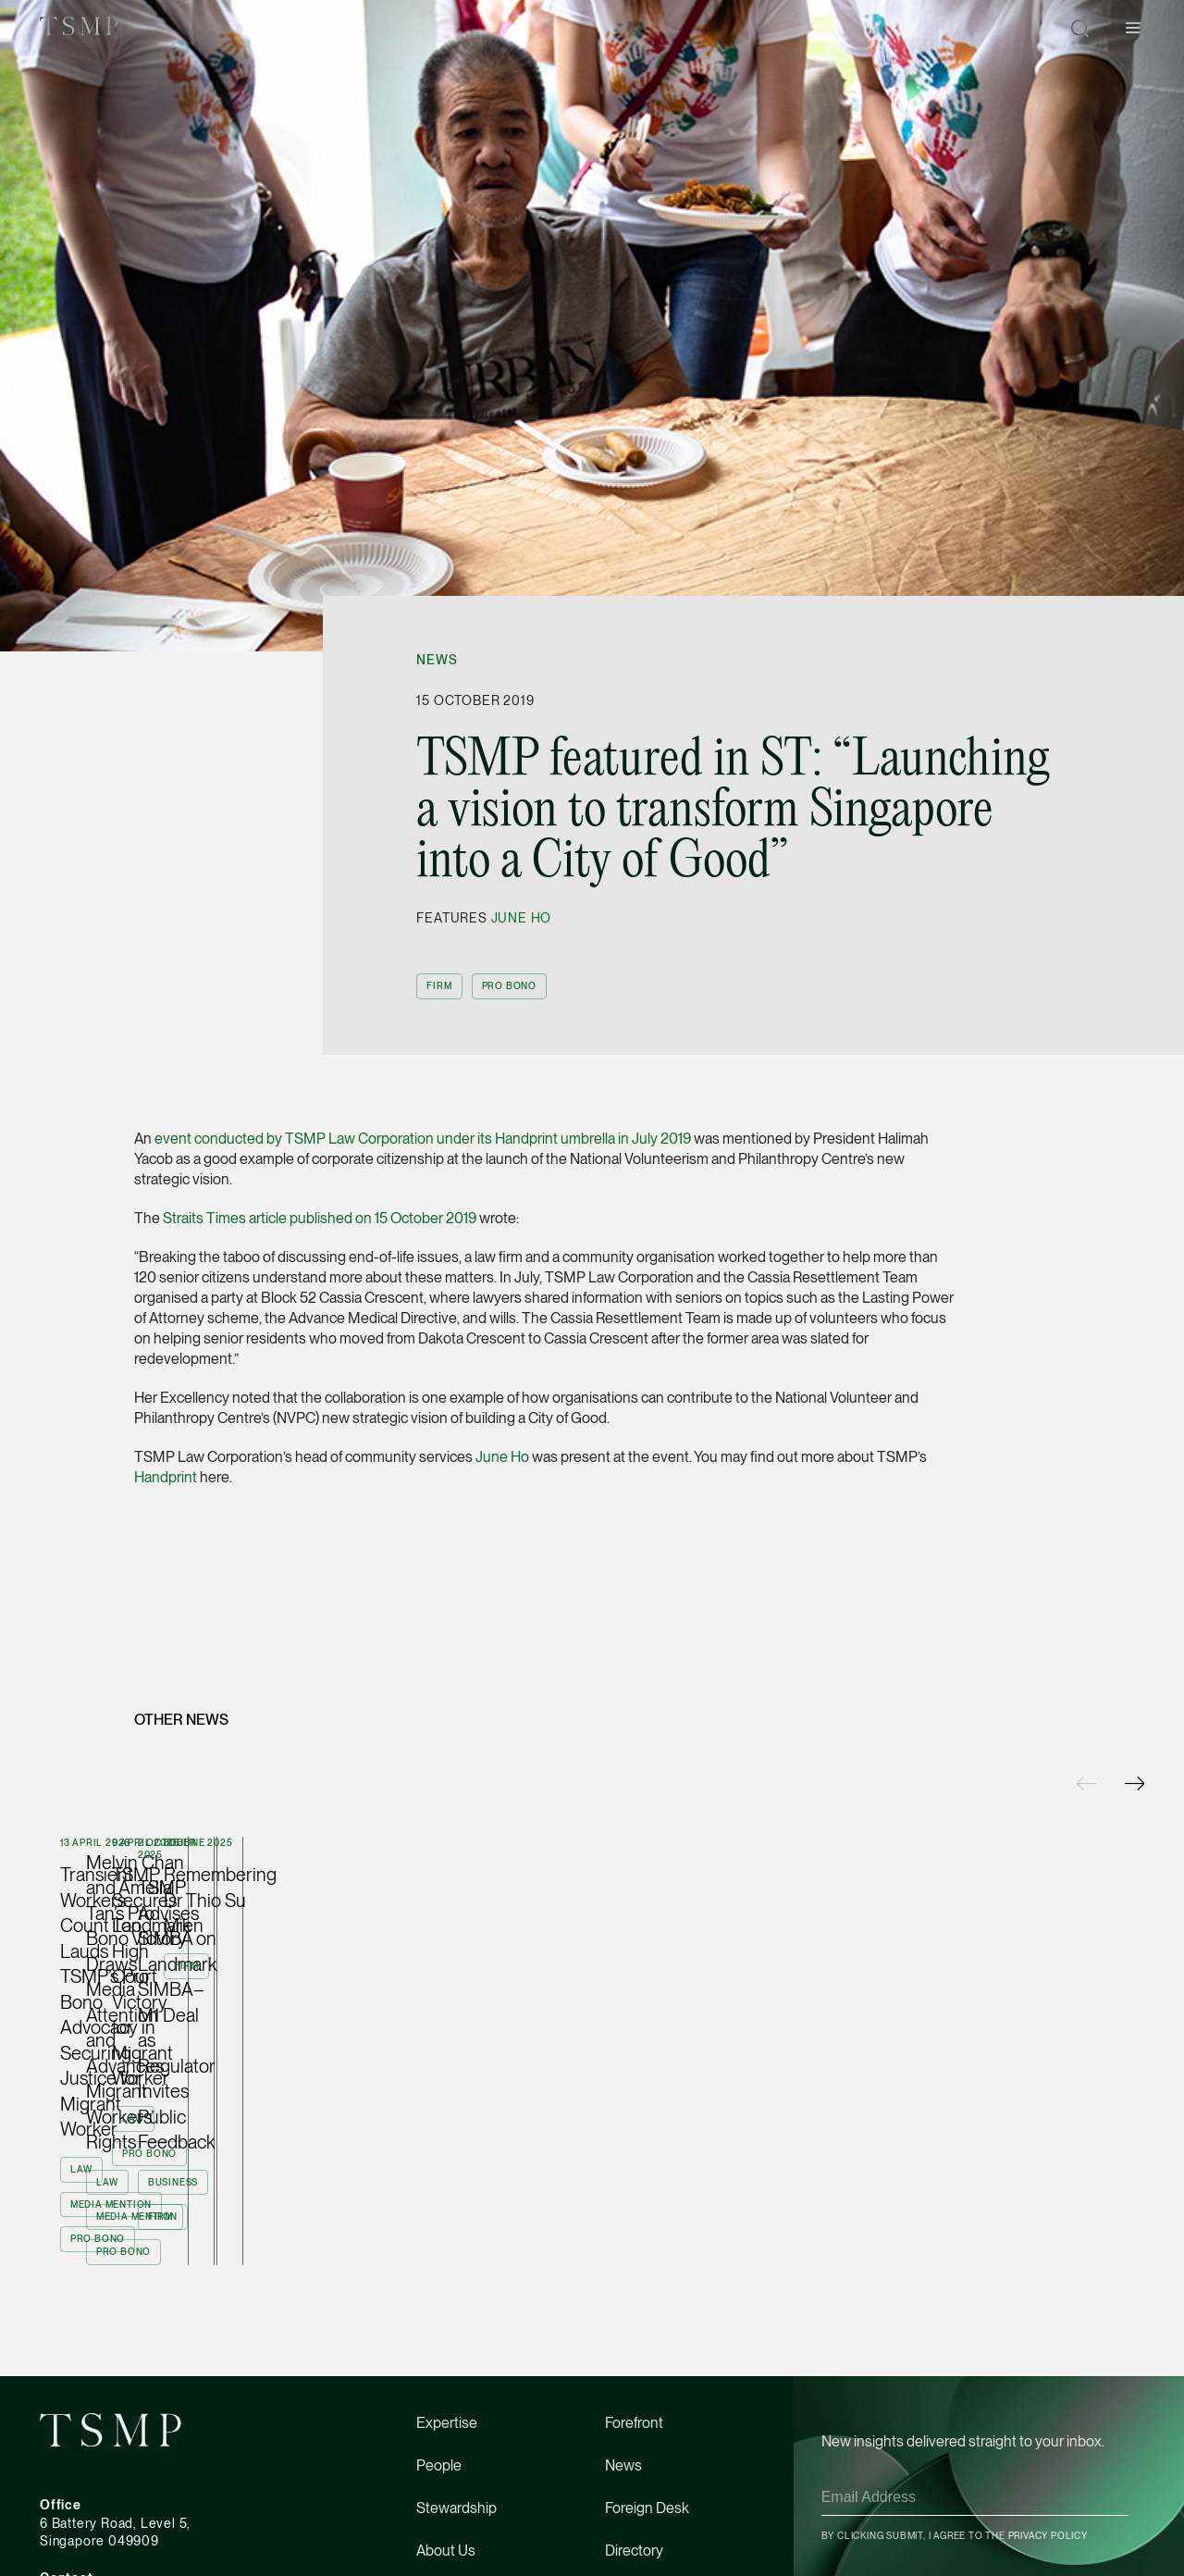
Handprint (165, 1477)
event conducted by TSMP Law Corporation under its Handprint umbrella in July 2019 (422, 1138)
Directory (634, 2493)
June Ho (521, 917)
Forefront (634, 2365)
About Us (445, 2493)
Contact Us (640, 2536)
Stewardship (456, 2450)
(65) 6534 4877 (87, 2538)
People (439, 2408)
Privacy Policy (1048, 2477)
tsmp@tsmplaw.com (101, 2556)
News (436, 659)
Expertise (446, 2365)
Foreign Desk (647, 2450)
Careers (441, 2536)
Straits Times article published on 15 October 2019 (319, 1218)
